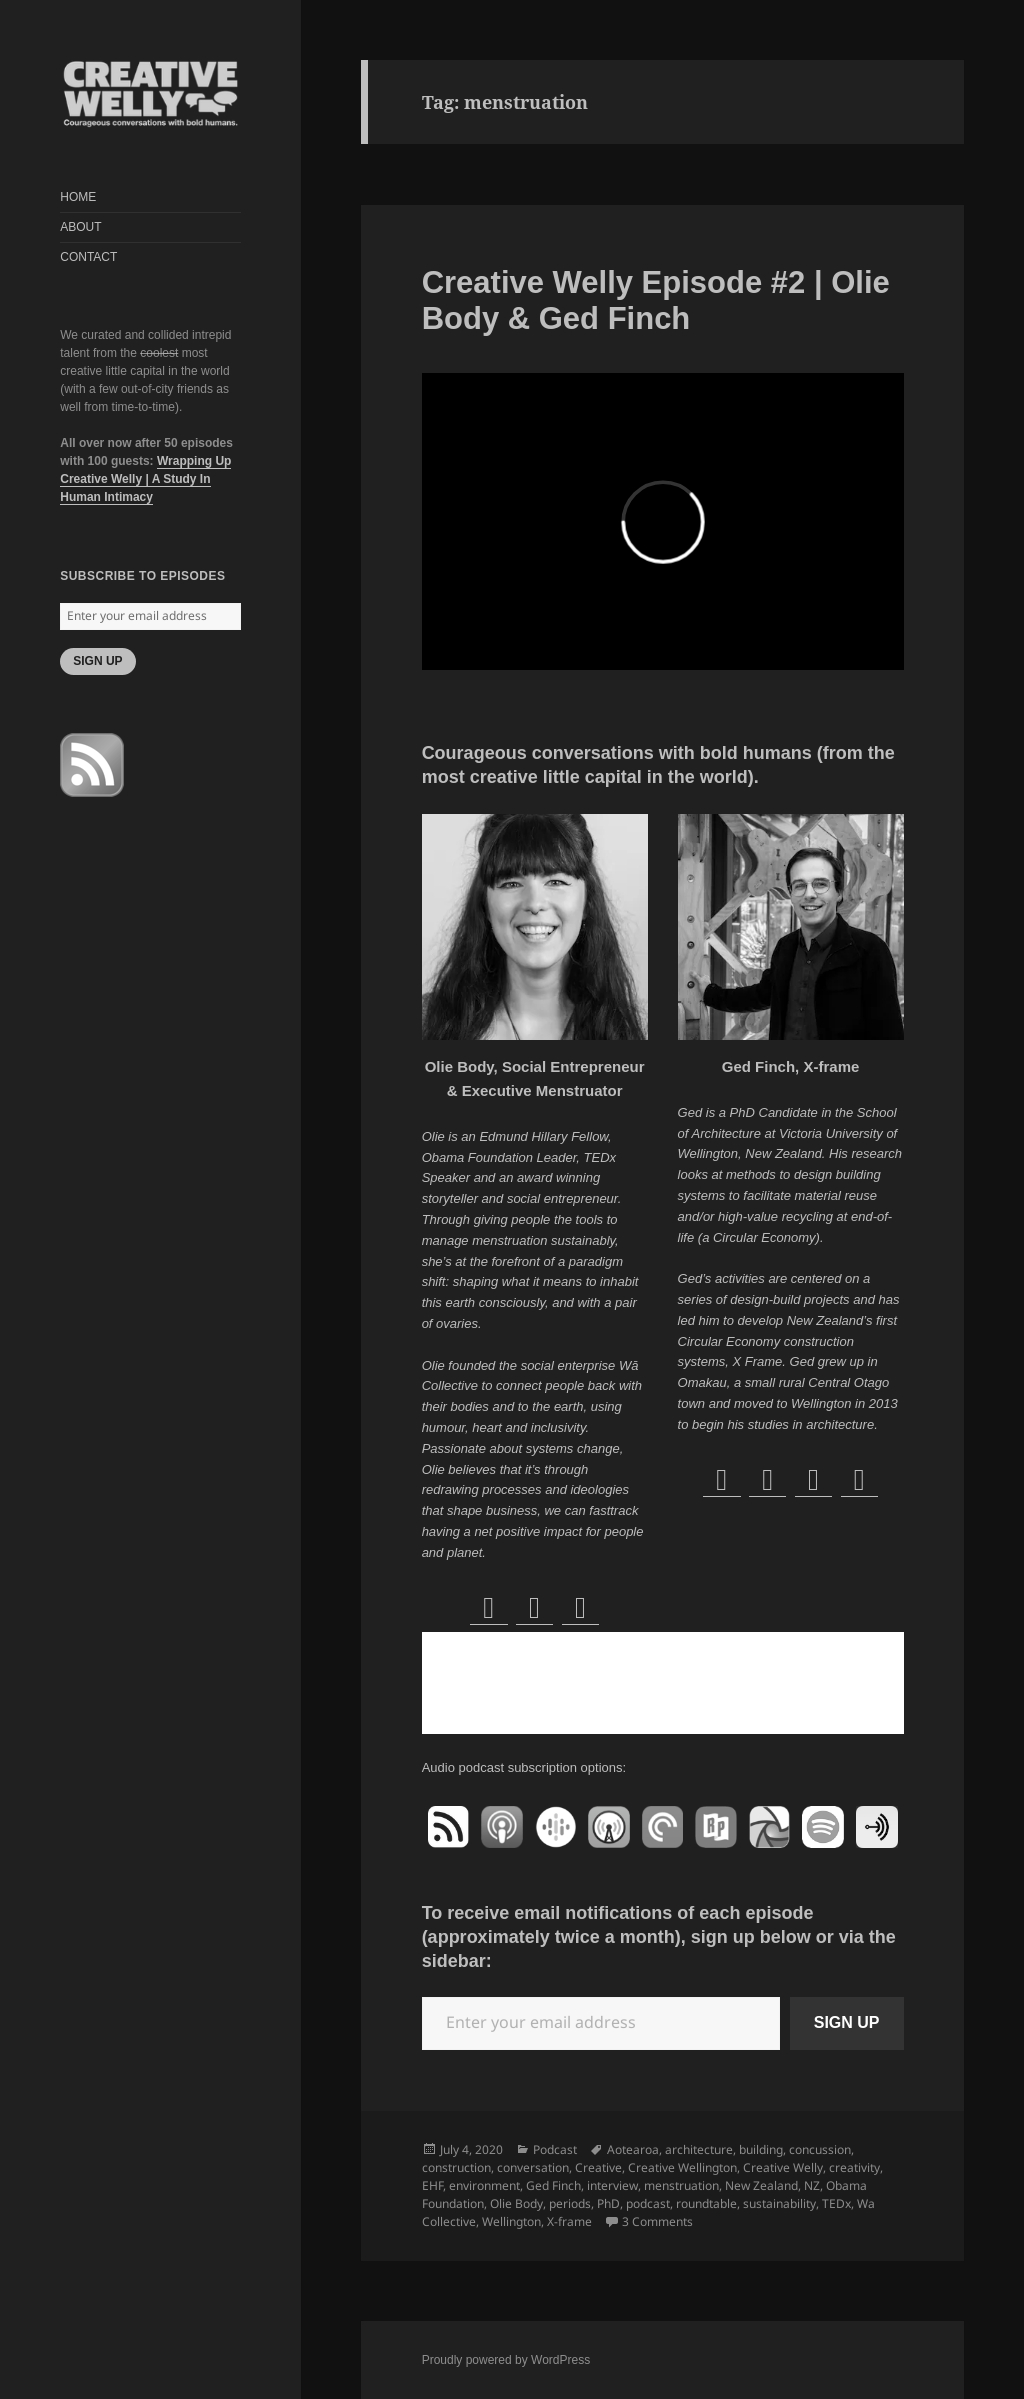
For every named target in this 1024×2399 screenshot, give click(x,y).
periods (570, 2203)
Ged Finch (553, 2185)
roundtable (706, 2203)
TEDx (836, 2203)
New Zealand (761, 2185)
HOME (78, 197)
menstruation (681, 2185)
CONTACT (88, 257)
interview (612, 2185)
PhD (608, 2203)
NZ (812, 2185)
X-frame (569, 2221)
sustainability (779, 2203)
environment (484, 2185)
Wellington (511, 2221)
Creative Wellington (682, 2167)
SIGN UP (97, 661)
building (761, 2149)
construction (456, 2167)
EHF (432, 2185)
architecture (699, 2149)
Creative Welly (783, 2167)
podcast (648, 2203)
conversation (533, 2167)
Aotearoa (633, 2149)
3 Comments (657, 2221)
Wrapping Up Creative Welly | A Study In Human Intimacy (145, 479)
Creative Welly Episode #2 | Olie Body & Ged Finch (656, 300)
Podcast (555, 2149)
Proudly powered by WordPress (506, 2360)
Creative (598, 2167)
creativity (854, 2167)
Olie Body (516, 2203)
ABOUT (80, 227)
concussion (820, 2149)
